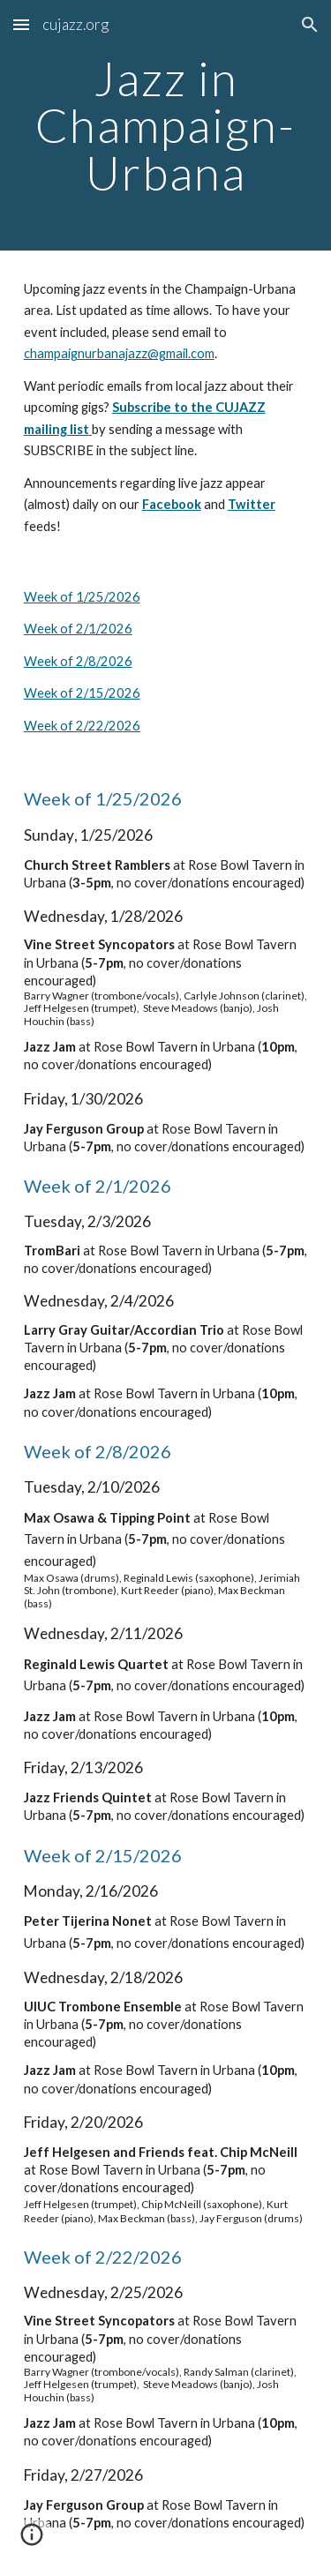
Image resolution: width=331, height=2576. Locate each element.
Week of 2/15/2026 (82, 692)
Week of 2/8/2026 (78, 661)
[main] (166, 125)
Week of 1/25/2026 (82, 596)
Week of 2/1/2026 (78, 628)
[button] (21, 24)
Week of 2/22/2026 (82, 725)
